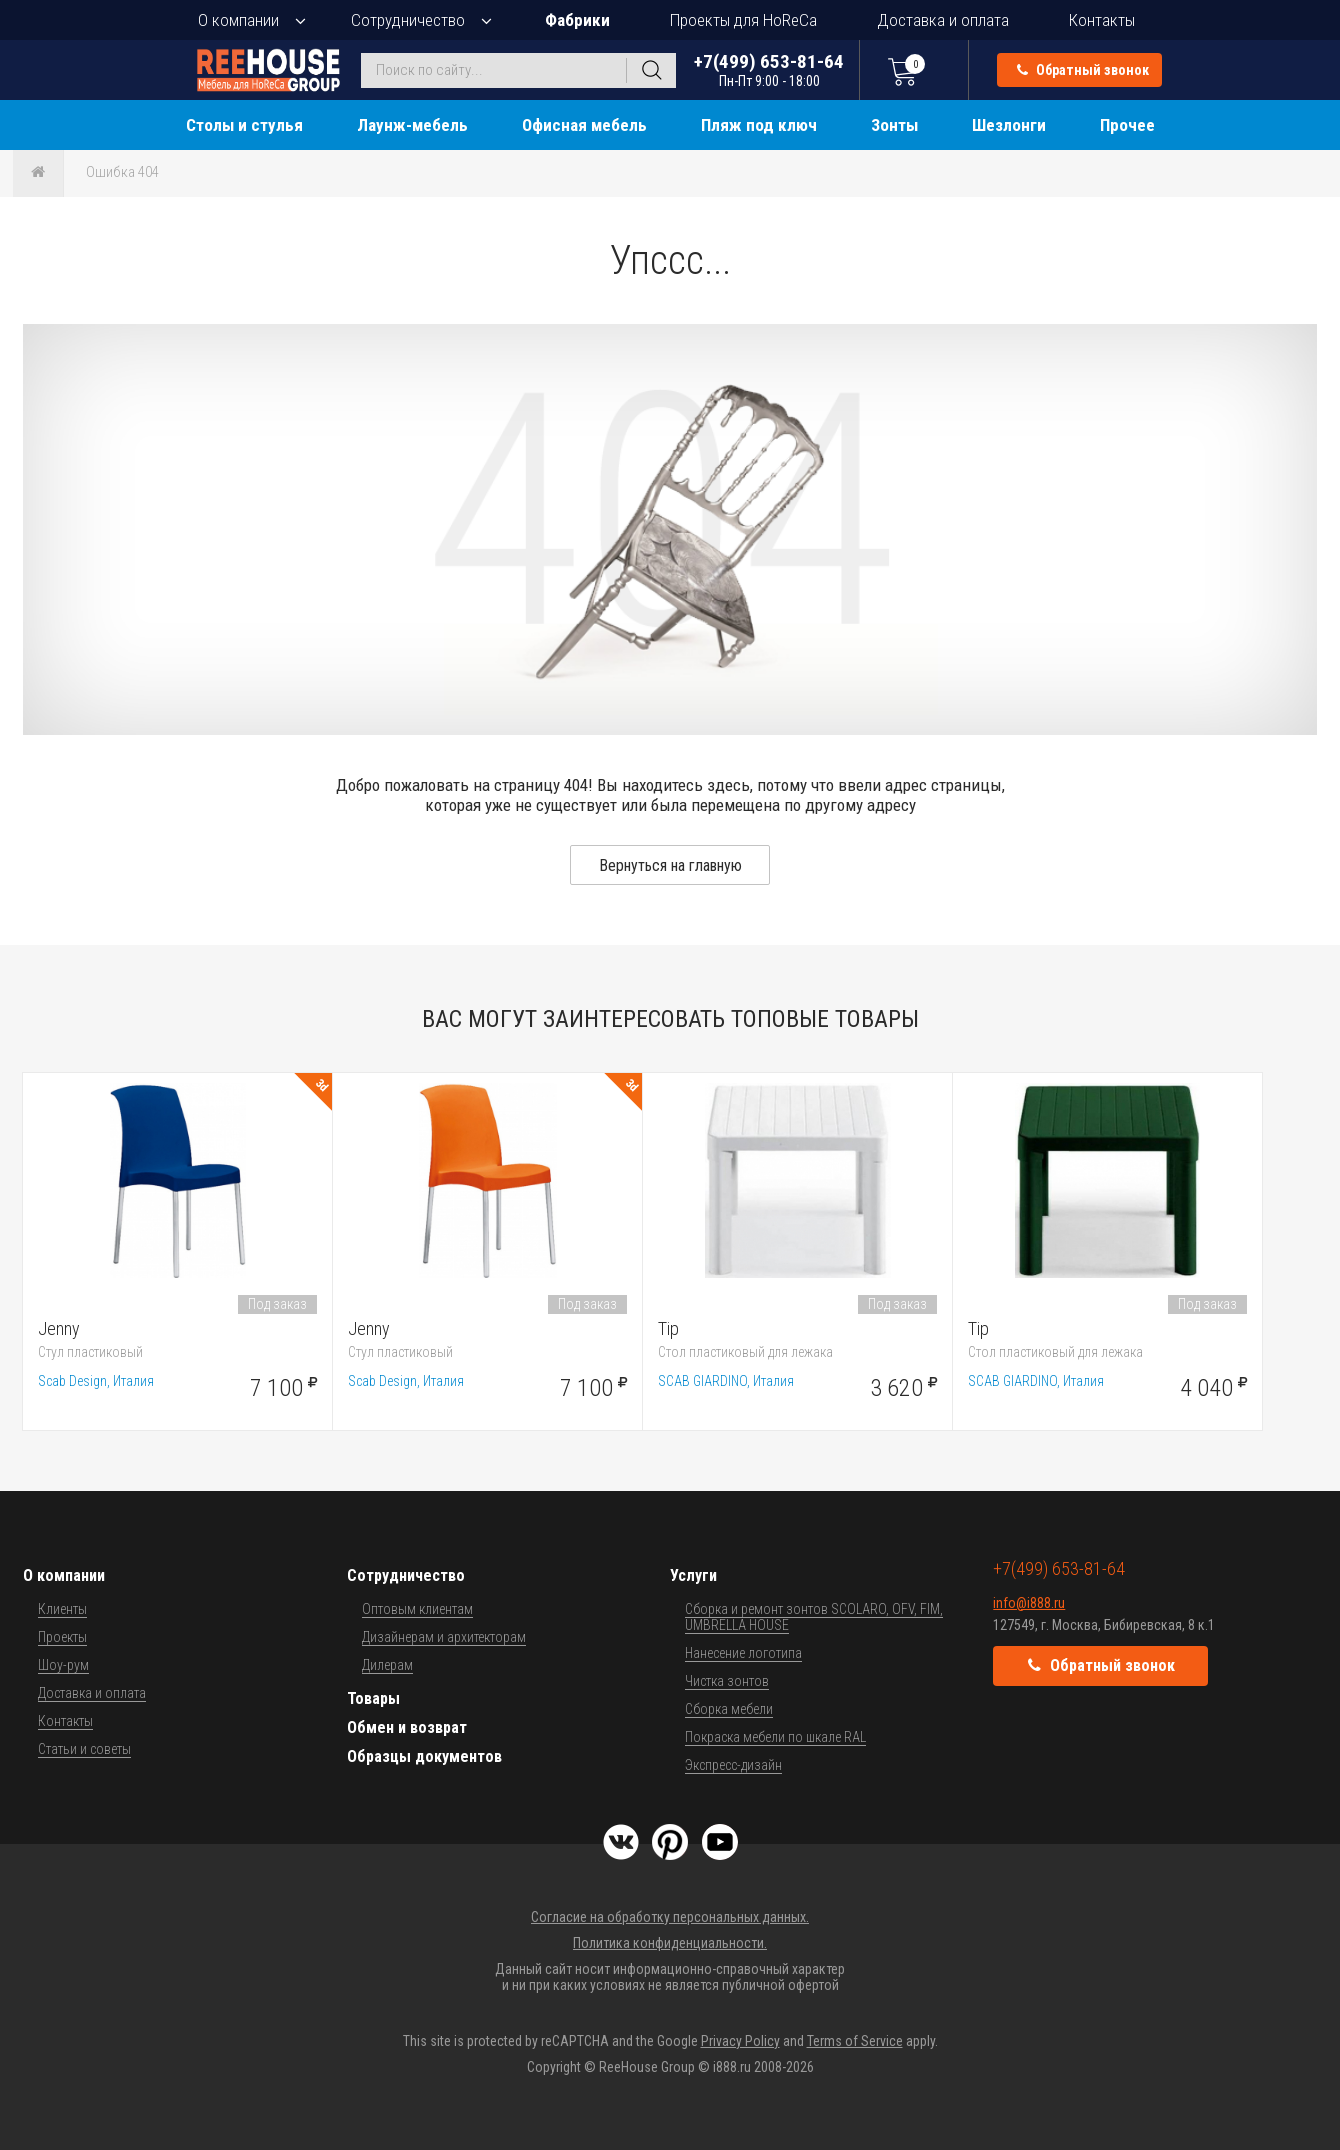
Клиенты (62, 1609)
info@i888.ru (1029, 1603)
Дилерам (387, 1665)
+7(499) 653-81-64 (769, 69)
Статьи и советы (84, 1749)
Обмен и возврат (407, 1727)
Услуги (693, 1575)
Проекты (62, 1637)
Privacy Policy (740, 2041)
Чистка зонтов (727, 1681)
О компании (238, 20)
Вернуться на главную (670, 865)
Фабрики (577, 20)
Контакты (1102, 20)
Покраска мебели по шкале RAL (775, 1737)
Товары (373, 1698)
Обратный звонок (1083, 70)
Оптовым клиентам (417, 1609)
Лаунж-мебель (412, 125)
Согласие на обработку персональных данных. (670, 1917)
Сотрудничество (408, 20)
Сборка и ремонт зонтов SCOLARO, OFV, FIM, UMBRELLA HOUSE (814, 1617)
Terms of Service (855, 2041)
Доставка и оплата (943, 20)
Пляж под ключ (759, 125)
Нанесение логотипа (743, 1653)
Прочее (1127, 125)
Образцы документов (424, 1756)
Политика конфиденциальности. (670, 1943)
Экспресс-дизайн (733, 1765)
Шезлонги (1009, 125)
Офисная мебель (584, 125)
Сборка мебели (729, 1709)
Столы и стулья (244, 125)
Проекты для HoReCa (743, 20)
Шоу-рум (63, 1665)
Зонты (894, 125)
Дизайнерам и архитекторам (444, 1637)
